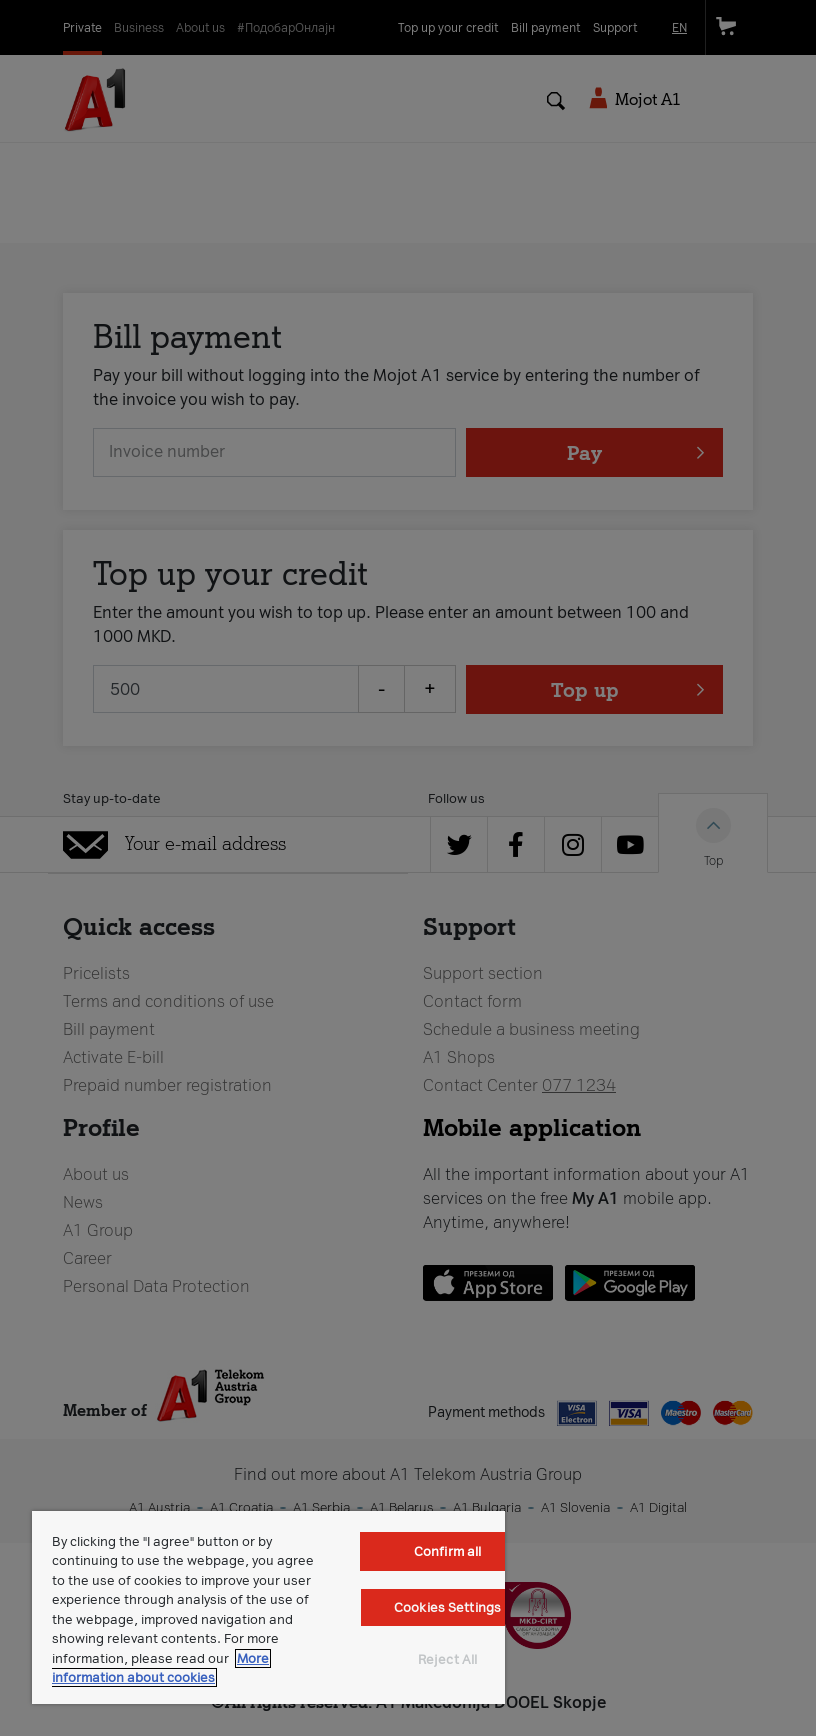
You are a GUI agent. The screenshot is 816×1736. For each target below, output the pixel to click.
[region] (268, 1607)
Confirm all (447, 1551)
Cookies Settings (447, 1607)
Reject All (447, 1659)
